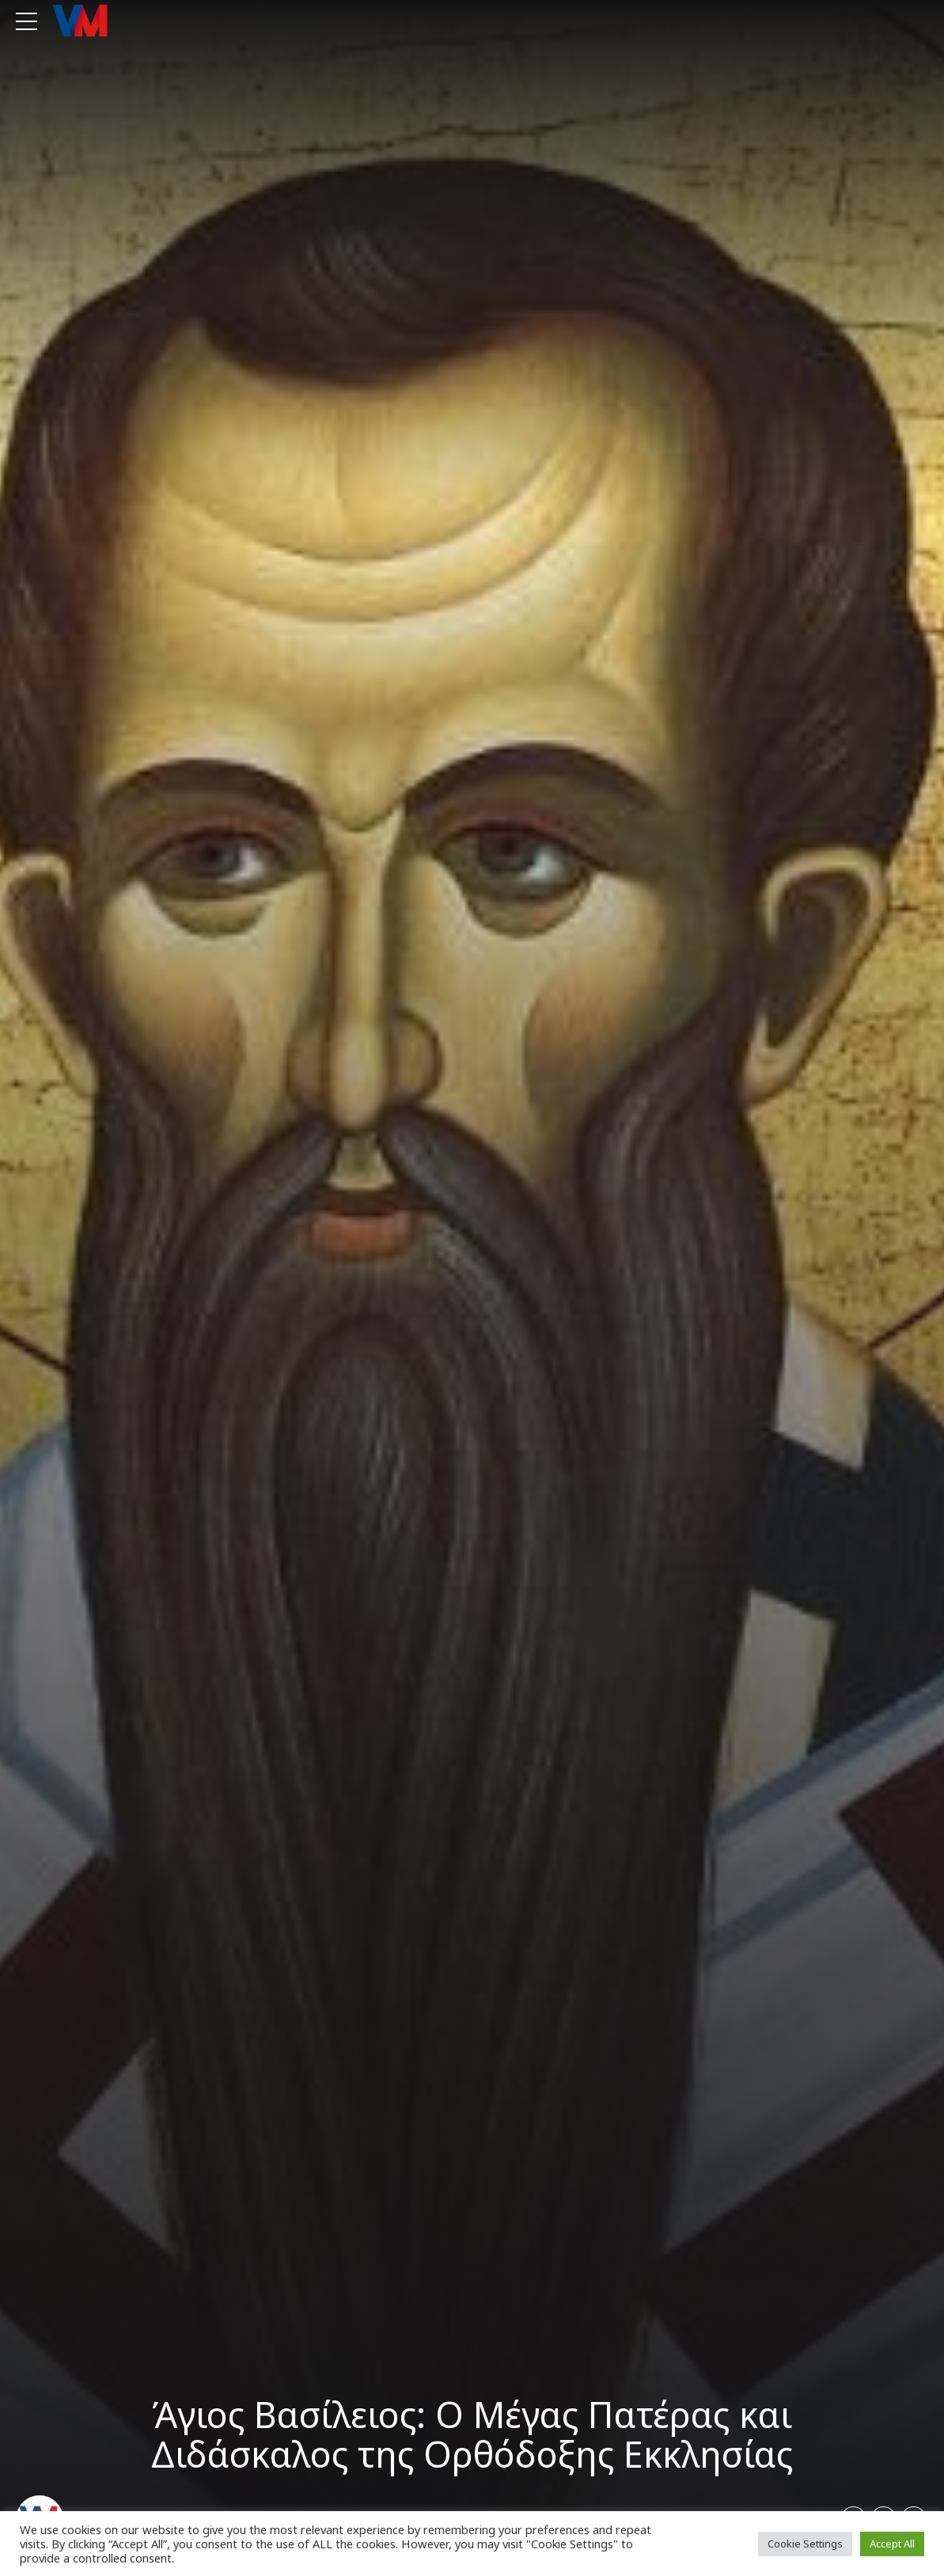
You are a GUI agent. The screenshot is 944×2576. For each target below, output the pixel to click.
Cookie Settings (805, 2543)
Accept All (892, 2543)
